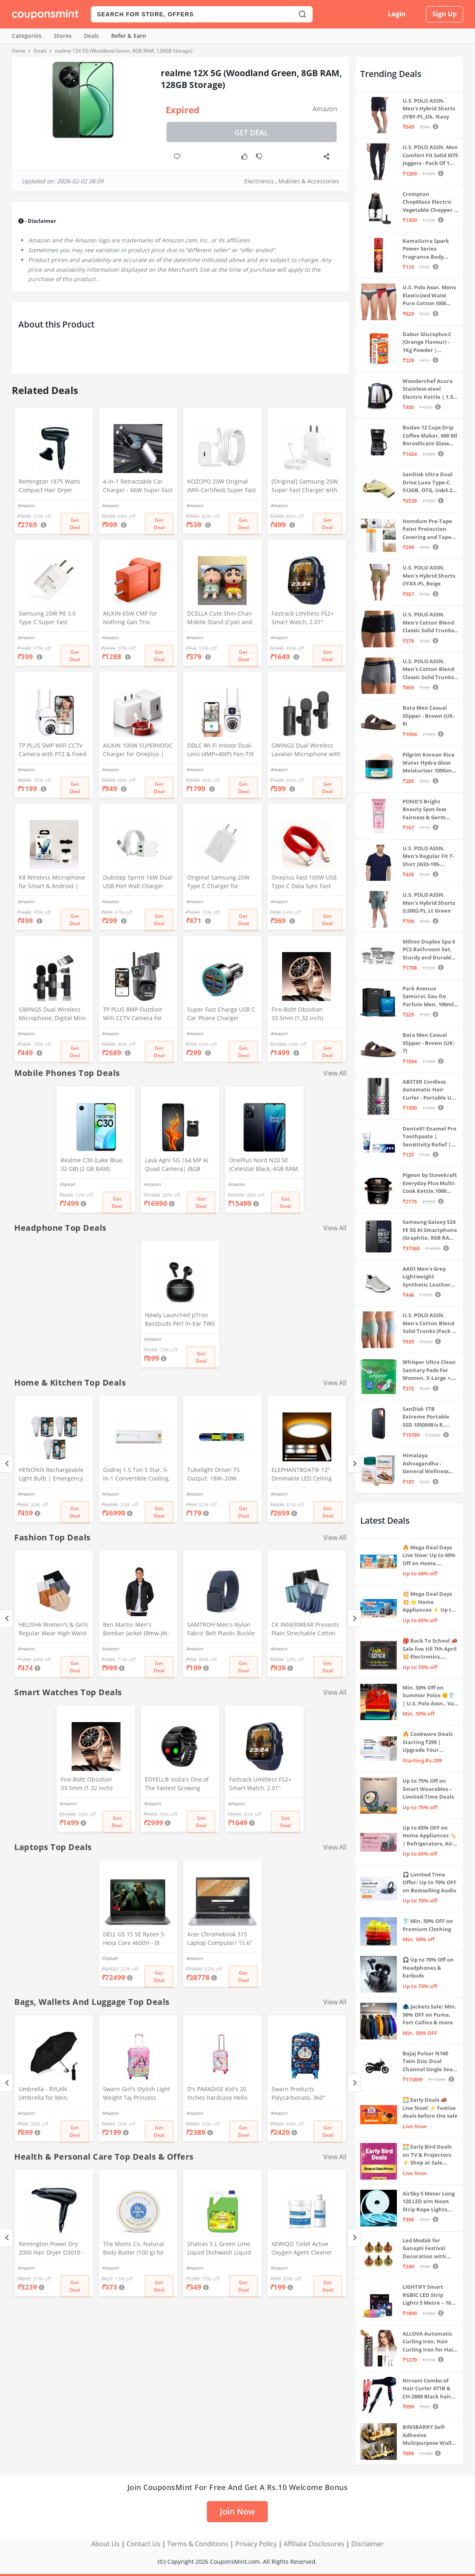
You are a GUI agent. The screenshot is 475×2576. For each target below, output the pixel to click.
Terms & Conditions (197, 2543)
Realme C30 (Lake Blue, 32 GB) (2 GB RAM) (92, 1164)
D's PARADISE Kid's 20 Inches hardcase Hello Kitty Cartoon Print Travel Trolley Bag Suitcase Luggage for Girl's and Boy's (221, 2094)
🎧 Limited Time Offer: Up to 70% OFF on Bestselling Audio (429, 1882)
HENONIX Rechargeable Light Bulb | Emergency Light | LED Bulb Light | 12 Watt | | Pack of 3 (51, 1475)
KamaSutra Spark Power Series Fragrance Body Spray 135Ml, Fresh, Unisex (428, 249)
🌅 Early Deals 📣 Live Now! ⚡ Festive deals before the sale (430, 2107)
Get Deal (251, 132)
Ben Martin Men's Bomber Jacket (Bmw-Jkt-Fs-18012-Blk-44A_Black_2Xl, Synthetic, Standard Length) (136, 1630)
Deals (91, 36)
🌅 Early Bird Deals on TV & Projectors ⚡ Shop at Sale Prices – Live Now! (427, 2155)
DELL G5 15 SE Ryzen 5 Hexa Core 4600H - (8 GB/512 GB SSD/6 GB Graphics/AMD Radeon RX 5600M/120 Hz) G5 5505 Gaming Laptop (138, 1939)
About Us (105, 2543)
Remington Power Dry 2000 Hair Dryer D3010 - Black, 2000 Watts (51, 2249)
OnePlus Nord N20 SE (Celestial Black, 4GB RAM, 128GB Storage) (264, 1165)
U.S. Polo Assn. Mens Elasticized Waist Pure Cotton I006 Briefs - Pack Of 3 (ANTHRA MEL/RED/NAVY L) (429, 296)
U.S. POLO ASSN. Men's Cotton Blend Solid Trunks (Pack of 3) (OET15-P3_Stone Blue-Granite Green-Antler (430, 1323)
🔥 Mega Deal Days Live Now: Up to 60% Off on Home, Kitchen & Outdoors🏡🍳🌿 (429, 1556)
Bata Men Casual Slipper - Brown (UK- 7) (429, 1042)
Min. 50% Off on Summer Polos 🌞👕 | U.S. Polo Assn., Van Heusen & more (430, 1696)
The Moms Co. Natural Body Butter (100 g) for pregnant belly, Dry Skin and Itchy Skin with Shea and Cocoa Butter (136, 2249)
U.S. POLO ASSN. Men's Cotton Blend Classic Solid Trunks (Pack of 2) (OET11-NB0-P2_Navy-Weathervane (428, 670)
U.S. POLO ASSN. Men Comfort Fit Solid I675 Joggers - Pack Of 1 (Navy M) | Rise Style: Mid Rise (430, 155)
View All (334, 1073)
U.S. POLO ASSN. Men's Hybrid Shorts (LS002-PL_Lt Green (429, 902)
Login (397, 13)
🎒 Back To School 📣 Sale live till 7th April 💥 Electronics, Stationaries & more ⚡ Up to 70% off (430, 1649)
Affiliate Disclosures (314, 2543)
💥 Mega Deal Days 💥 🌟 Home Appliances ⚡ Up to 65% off (429, 1602)
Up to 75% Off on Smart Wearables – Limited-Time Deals (428, 1788)
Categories (27, 36)
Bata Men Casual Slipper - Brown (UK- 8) (429, 715)
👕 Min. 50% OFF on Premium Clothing (428, 1925)
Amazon (325, 108)
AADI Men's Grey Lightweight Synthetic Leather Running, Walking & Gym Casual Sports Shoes (429, 1277)
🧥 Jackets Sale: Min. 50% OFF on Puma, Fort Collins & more (429, 2014)
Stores (63, 36)
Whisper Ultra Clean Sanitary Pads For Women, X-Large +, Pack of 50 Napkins (429, 1370)
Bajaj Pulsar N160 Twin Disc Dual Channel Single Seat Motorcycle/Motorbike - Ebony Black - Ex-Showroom (430, 2062)
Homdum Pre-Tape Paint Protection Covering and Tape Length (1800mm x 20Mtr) (427, 529)
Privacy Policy (256, 2543)
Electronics (259, 181)
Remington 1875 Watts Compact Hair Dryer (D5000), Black (49, 486)
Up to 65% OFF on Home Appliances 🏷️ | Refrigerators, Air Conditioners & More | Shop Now (430, 1836)
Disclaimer (367, 2543)
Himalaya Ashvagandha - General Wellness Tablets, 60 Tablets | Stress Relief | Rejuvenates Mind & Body (429, 1464)
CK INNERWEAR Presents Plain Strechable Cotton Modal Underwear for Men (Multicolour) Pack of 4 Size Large (306, 1630)
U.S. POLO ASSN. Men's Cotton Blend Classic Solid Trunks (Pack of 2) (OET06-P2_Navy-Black (428, 623)
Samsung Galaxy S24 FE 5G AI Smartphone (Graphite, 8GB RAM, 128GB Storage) (430, 1230)
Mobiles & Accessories (308, 181)
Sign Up (444, 13)
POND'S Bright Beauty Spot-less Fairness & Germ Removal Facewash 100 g (428, 810)
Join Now (237, 2511)
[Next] (354, 1463)
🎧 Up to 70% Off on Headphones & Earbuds (428, 1967)
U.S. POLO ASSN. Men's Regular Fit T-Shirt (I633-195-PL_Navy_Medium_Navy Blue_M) (430, 857)
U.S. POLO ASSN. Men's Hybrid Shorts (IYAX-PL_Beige (429, 575)
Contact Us (143, 2543)
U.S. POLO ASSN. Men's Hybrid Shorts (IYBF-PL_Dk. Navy (429, 108)
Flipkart (67, 1184)
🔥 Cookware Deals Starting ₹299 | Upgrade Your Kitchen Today (428, 1742)
